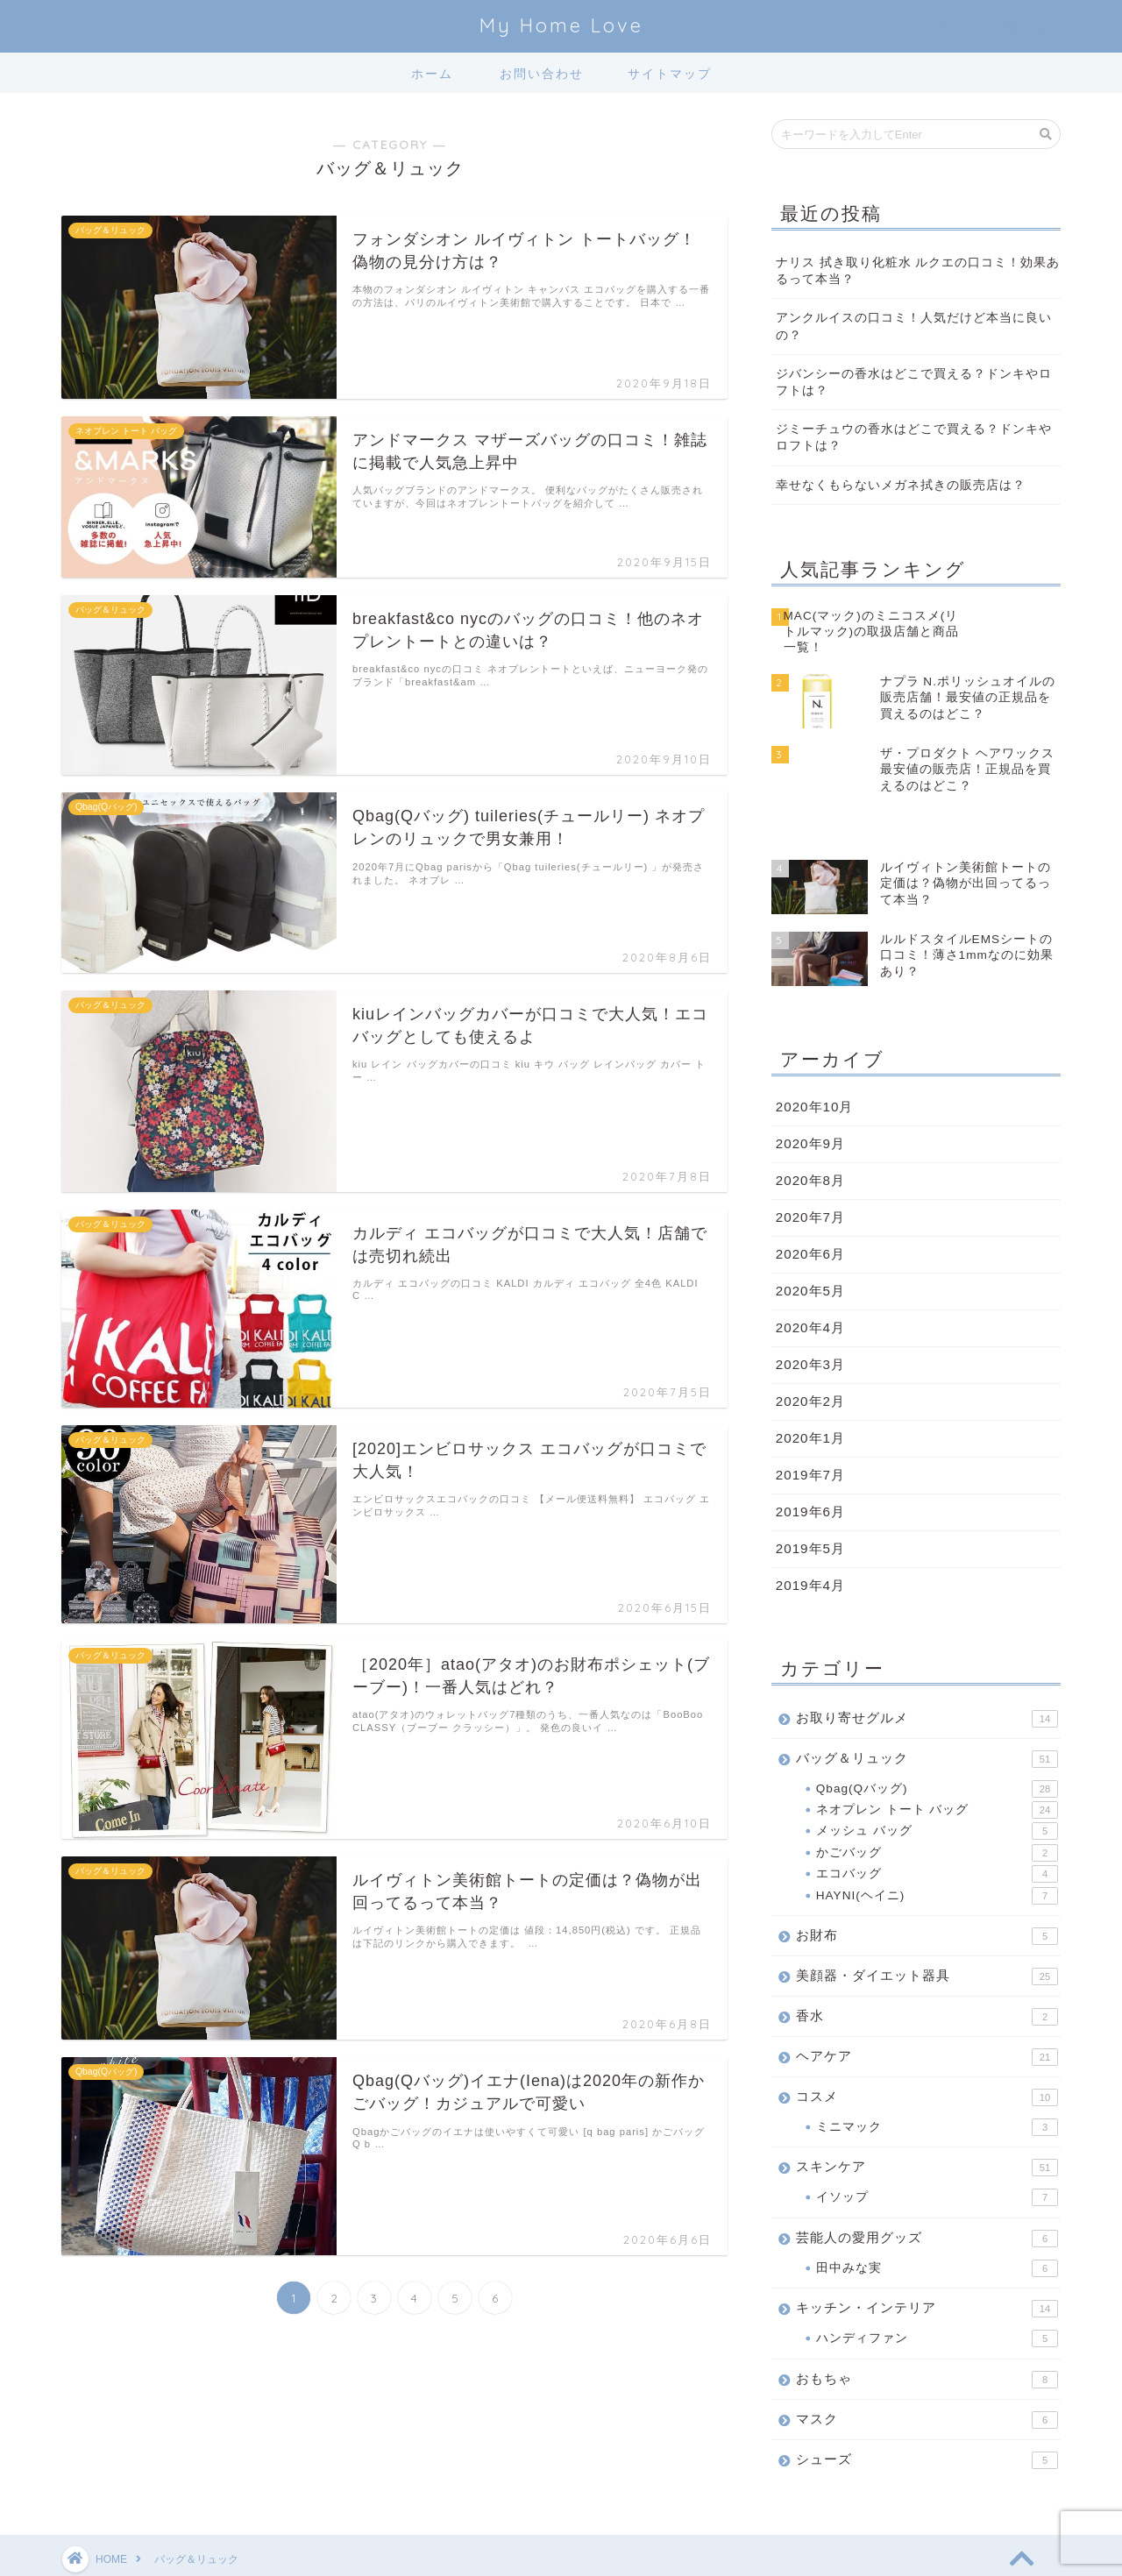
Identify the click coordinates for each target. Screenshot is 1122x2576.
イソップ (937, 2149)
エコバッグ (937, 1825)
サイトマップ (670, 74)
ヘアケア (927, 2009)
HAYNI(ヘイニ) (937, 1847)
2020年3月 (810, 1316)
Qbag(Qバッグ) (937, 1740)
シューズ (927, 2412)
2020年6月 (810, 1205)
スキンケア (927, 2119)
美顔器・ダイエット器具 (927, 1928)
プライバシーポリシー (128, 2556)
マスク (927, 2372)
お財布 (927, 1888)
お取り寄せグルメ (927, 1670)
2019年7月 (810, 1426)
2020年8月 (810, 1132)
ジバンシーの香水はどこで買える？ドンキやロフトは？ (914, 382)
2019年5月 (810, 1500)
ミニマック (937, 2079)
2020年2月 (810, 1352)
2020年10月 (815, 1058)
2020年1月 (810, 1389)
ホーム (432, 74)
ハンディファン (937, 2290)
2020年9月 (810, 1095)
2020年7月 (810, 1168)
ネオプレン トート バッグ (937, 1762)
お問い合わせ (542, 74)
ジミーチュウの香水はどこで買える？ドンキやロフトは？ (914, 437)
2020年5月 (810, 1242)
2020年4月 (810, 1279)
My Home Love (561, 25)
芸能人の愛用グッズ (927, 2190)
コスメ (927, 2049)
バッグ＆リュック (927, 1711)
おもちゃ (927, 2331)
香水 (927, 1968)
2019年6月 (810, 1463)
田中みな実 (937, 2220)
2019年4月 (810, 1536)
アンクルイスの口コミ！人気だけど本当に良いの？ (914, 326)
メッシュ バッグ (937, 1783)
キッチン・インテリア (927, 2260)
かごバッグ (937, 1804)
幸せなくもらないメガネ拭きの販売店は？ (901, 485)
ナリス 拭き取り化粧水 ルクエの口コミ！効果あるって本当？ (918, 271)
